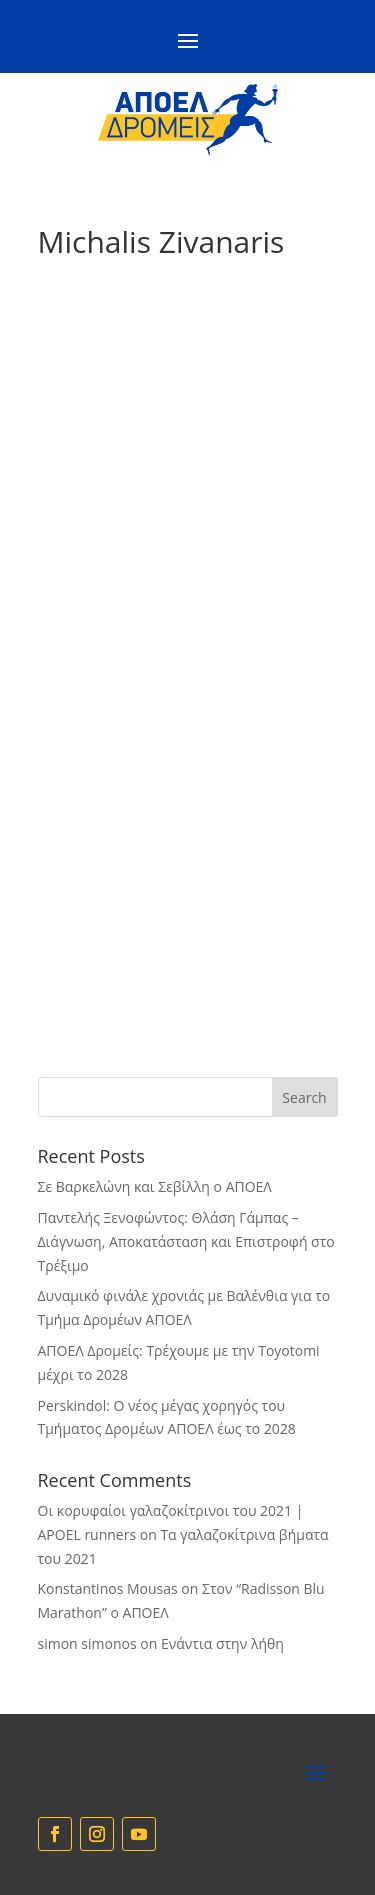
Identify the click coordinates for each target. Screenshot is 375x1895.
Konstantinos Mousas (108, 1588)
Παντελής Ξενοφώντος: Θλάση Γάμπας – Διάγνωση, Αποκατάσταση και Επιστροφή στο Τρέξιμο (186, 1241)
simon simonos (87, 1643)
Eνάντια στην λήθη (222, 1643)
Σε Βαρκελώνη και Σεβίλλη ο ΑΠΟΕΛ (155, 1186)
